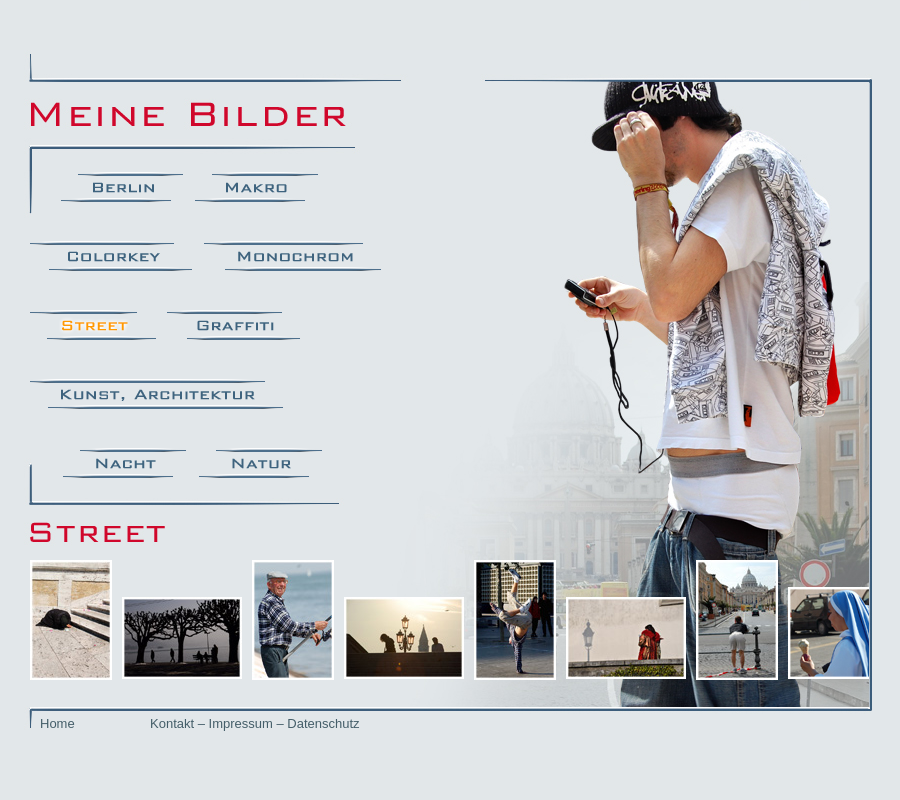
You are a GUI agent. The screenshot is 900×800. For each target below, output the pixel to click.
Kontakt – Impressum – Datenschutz (255, 723)
